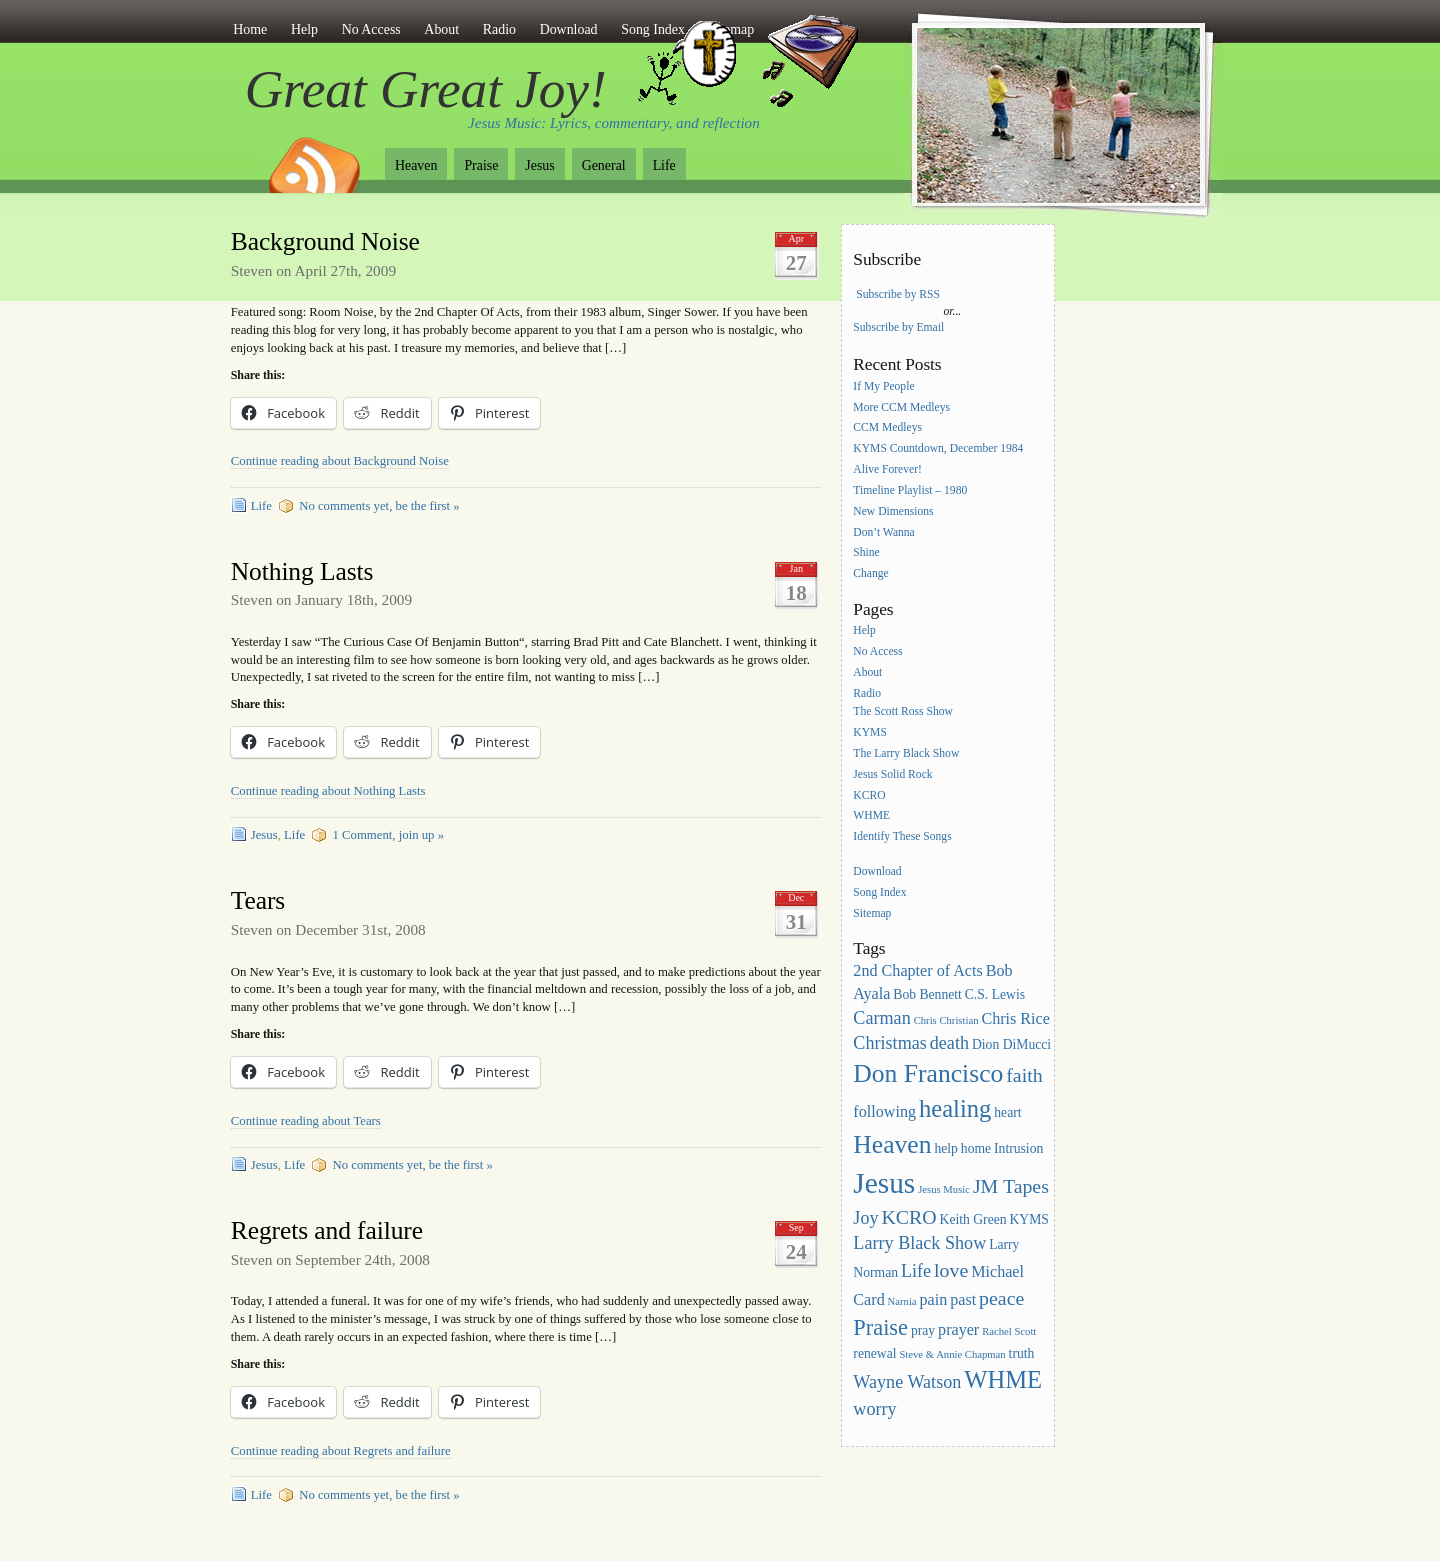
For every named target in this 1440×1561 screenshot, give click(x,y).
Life (664, 165)
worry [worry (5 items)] (874, 1409)
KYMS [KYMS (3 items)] (1028, 1219)
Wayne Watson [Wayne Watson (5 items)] (907, 1382)
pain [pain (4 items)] (934, 1299)
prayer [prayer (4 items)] (958, 1329)
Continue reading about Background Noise (340, 461)
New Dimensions (893, 511)
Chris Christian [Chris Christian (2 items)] (946, 1020)
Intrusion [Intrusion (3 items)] (1018, 1148)
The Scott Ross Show (903, 711)
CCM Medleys (887, 428)
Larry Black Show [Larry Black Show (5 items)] (919, 1243)
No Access (371, 29)
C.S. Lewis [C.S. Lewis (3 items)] (995, 994)
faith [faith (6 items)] (1024, 1075)
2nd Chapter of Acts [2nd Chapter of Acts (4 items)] (917, 970)
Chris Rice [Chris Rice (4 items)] (1015, 1018)
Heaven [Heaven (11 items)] (892, 1144)
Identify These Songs (902, 837)
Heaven (416, 165)
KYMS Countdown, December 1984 (938, 449)
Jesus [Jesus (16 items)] (884, 1183)
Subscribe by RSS (898, 294)
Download (569, 29)
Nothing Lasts (302, 571)
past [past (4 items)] (963, 1299)
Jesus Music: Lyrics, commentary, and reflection (614, 123)
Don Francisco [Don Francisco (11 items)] (928, 1073)
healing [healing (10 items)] (955, 1108)
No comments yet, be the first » (379, 506)
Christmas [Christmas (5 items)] (890, 1043)
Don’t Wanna (883, 532)
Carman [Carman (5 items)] (881, 1018)
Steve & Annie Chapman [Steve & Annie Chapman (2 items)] (952, 1354)
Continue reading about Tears (306, 1121)
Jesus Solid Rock (892, 774)
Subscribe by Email (898, 327)
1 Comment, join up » (388, 835)
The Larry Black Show (906, 753)
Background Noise (325, 241)
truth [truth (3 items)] (1022, 1353)
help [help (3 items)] (946, 1148)
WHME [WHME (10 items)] (1003, 1379)
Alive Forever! (887, 469)
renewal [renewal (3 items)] (874, 1353)
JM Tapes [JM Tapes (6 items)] (1011, 1186)
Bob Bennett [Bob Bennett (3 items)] (927, 994)
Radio (499, 29)
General (604, 165)
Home (250, 29)
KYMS (870, 732)
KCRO (869, 795)
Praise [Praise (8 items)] (880, 1327)
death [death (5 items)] (949, 1043)
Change (870, 574)
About (441, 29)
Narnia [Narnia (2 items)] (902, 1301)
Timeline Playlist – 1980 (910, 490)
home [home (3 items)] (976, 1148)
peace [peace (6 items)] (1001, 1298)
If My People (883, 386)
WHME (871, 816)
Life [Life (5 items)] (916, 1271)
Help (304, 29)
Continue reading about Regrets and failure (341, 1451)
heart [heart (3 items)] (1007, 1112)
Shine (866, 553)
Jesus (539, 165)
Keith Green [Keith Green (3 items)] (973, 1219)
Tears (258, 900)
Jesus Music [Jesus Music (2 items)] (944, 1189)
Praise (481, 165)
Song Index (879, 892)
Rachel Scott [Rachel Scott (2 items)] (1009, 1331)
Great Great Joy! (426, 89)
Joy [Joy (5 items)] (865, 1218)
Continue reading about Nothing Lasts (328, 791)
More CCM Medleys (901, 407)
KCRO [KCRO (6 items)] (908, 1217)
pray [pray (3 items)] (923, 1330)
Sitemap (872, 913)
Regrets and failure (327, 1230)
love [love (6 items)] (951, 1270)
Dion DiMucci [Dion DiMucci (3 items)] (1011, 1044)
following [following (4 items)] (884, 1111)
